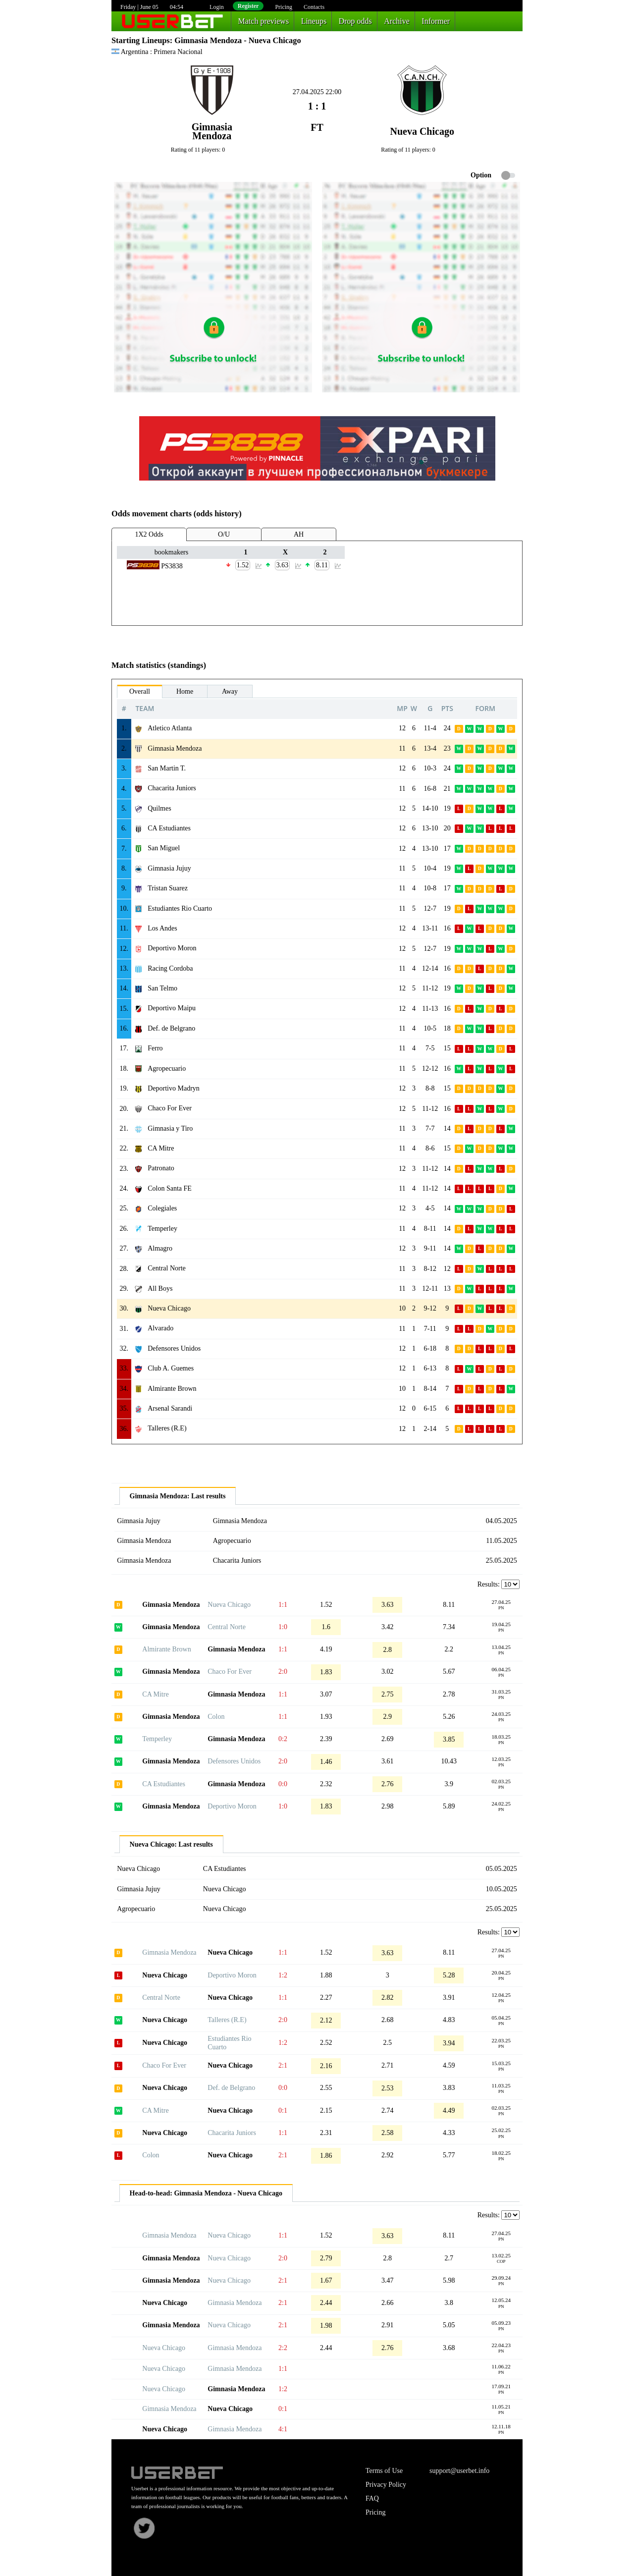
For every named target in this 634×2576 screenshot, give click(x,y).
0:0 (282, 1784)
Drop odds (355, 21)
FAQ (372, 2498)
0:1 (282, 2110)
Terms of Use (384, 2470)
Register (248, 5)
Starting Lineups (140, 40)
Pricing (283, 6)
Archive (397, 21)
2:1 (282, 2065)
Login (217, 6)
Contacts (314, 6)
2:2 (282, 2348)
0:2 (282, 1739)
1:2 (282, 1975)
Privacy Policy (386, 2484)
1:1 (282, 1604)
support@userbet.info (459, 2470)
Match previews (263, 21)
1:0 (282, 1627)
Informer (436, 21)
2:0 (282, 1671)
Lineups (314, 21)
